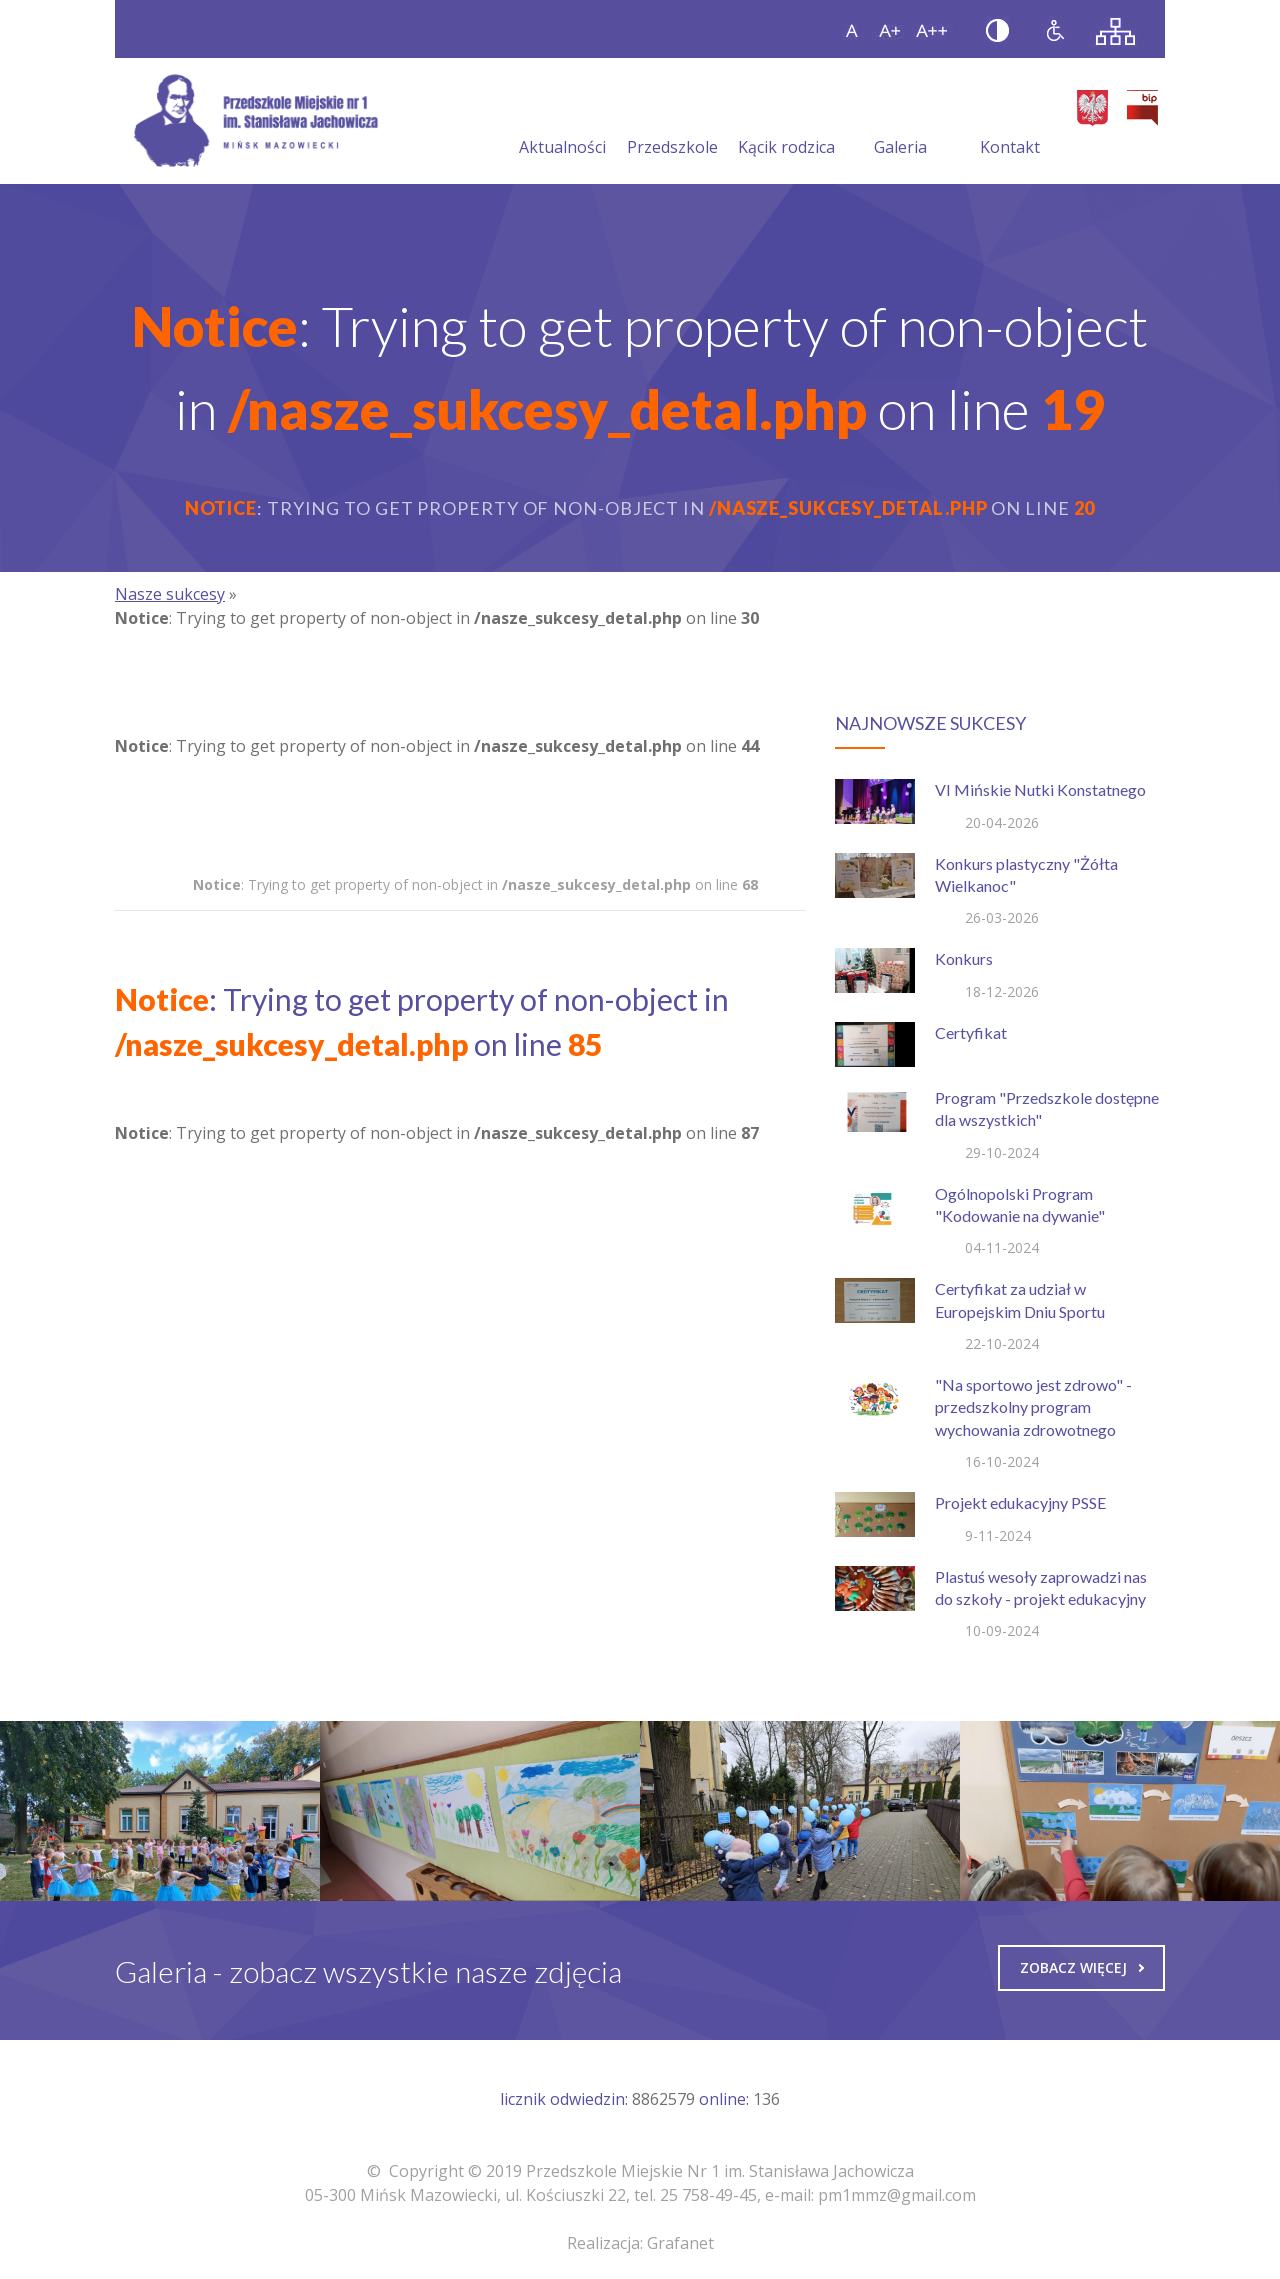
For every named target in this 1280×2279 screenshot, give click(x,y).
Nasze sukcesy (170, 594)
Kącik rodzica (786, 123)
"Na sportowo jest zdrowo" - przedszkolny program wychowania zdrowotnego (1033, 1407)
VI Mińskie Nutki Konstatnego (1040, 789)
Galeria (900, 123)
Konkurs (964, 958)
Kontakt (1010, 123)
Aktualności (562, 123)
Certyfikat (971, 1032)
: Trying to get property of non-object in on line (475, 884)
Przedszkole (672, 123)
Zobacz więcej (1082, 1967)
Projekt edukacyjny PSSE (1020, 1502)
